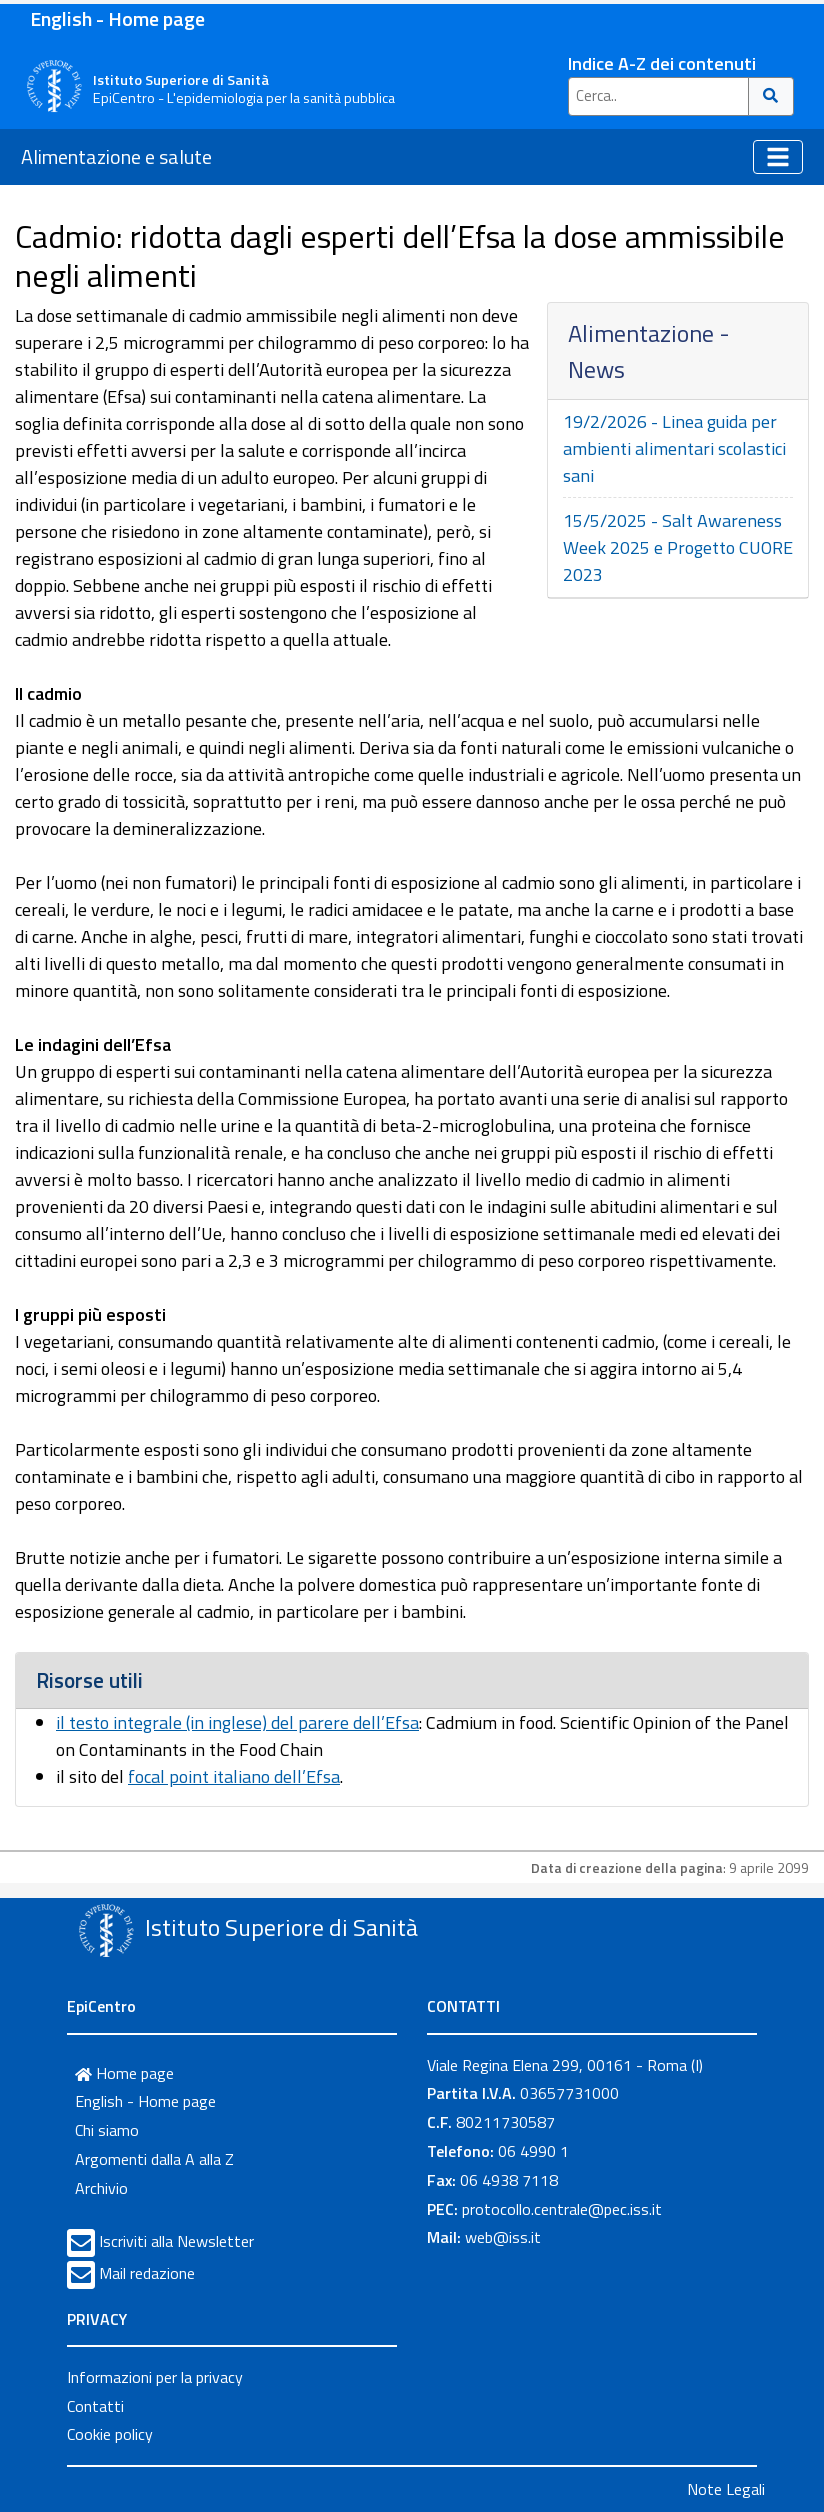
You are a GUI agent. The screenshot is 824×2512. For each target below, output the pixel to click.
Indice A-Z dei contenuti (662, 63)
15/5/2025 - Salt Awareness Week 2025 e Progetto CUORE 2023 (678, 547)
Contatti (95, 2406)
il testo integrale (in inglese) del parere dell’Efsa (237, 1722)
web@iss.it (503, 2237)
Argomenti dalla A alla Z (154, 2159)
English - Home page (117, 18)
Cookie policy (110, 2434)
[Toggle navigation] (778, 157)
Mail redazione (147, 2273)
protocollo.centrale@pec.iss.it (562, 2209)
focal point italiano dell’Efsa (234, 1776)
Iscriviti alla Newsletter (176, 2241)
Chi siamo (107, 2130)
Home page (124, 2073)
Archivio (101, 2188)
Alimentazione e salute (116, 156)
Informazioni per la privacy (155, 2377)
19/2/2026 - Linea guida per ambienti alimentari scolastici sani (674, 448)
